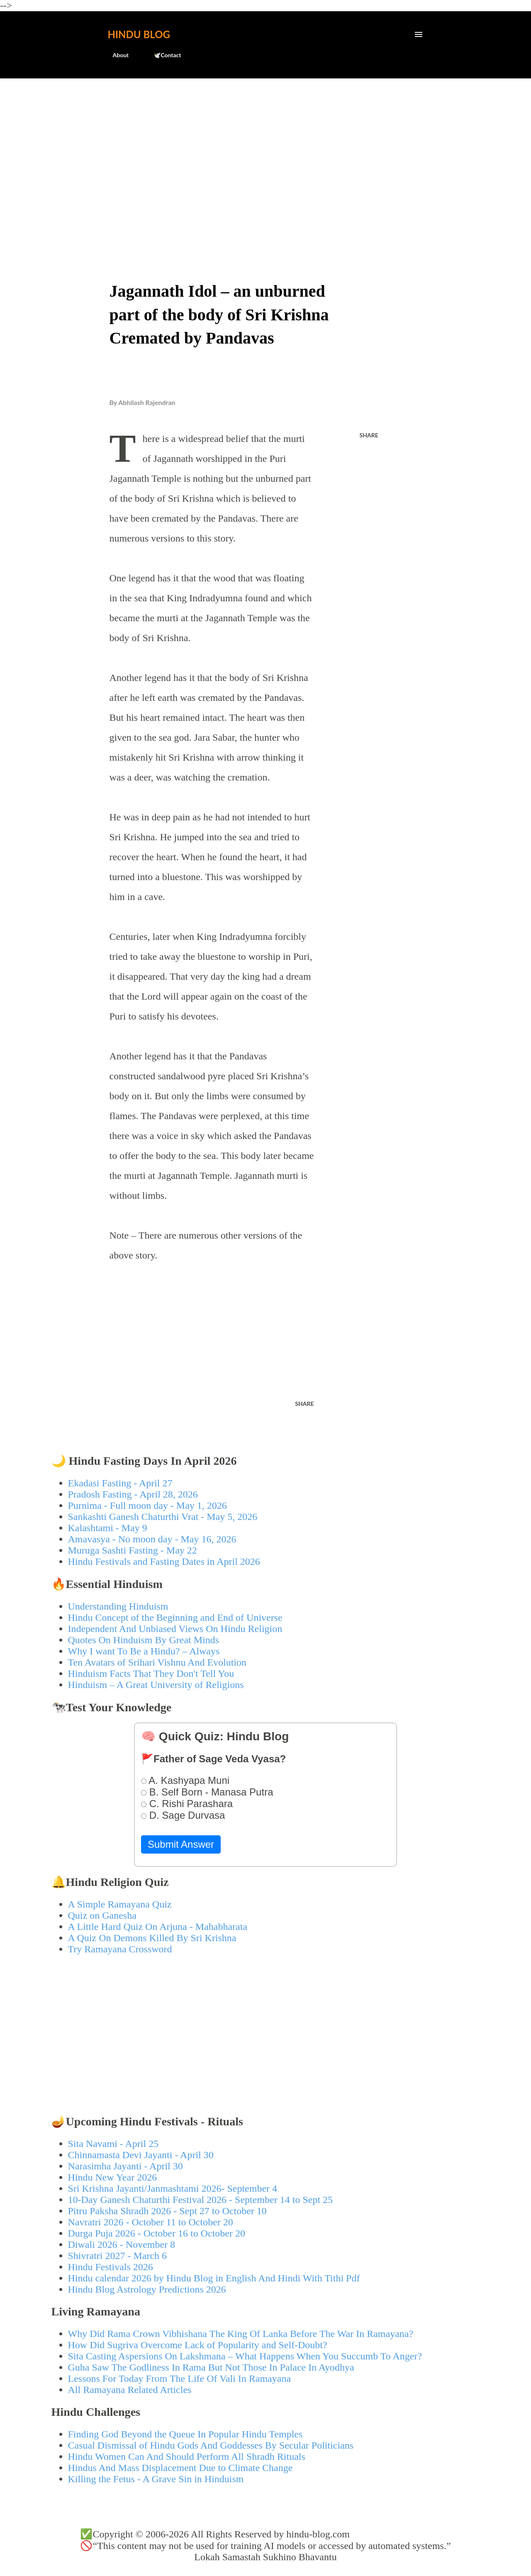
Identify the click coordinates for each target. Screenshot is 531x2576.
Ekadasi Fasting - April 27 (120, 1483)
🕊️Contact (162, 55)
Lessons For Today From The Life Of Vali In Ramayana (179, 2378)
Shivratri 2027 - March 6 (117, 2255)
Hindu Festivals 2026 (110, 2266)
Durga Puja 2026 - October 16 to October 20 (156, 2233)
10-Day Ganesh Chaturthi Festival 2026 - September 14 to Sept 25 (200, 2199)
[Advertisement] (265, 148)
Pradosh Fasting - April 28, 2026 (133, 1494)
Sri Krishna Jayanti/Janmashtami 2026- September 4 (173, 2188)
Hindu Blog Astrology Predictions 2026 (147, 2289)
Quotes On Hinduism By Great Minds (143, 1639)
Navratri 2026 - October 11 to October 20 (150, 2222)
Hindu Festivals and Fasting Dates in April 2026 (164, 1561)
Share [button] (369, 435)
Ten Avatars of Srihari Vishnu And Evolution (157, 1662)
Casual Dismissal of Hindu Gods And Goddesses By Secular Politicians (211, 2445)
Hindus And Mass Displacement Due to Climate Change (180, 2467)
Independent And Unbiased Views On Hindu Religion (175, 1628)
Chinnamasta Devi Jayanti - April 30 (141, 2154)
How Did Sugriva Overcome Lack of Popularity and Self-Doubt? (197, 2344)
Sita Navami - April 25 (113, 2143)
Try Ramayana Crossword (120, 1949)
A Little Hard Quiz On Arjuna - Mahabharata (158, 1926)
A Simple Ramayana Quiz (120, 1904)
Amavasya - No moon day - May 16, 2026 (152, 1539)
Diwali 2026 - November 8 (121, 2244)
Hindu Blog (139, 34)
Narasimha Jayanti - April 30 (125, 2166)
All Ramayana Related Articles (130, 2389)
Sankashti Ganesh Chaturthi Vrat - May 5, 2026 (163, 1516)
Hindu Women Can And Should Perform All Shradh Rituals (186, 2456)
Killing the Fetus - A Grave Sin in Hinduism (156, 2479)
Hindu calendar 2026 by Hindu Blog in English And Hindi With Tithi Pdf (214, 2278)
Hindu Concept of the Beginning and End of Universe (175, 1617)
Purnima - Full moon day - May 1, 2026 (147, 1505)
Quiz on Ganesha (102, 1915)
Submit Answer (181, 1844)
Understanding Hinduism (118, 1606)
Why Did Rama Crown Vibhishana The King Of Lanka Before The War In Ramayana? (241, 2333)
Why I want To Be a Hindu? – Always (144, 1651)
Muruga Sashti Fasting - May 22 (132, 1550)
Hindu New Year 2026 (112, 2177)
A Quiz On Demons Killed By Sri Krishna (152, 1937)
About (116, 55)
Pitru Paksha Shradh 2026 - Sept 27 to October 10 (167, 2210)
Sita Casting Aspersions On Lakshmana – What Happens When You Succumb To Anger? (245, 2356)
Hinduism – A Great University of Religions (156, 1684)
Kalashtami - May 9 (107, 1527)
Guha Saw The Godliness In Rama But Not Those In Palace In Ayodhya (211, 2367)
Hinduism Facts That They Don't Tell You (151, 1673)
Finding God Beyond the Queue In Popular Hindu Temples (185, 2434)
